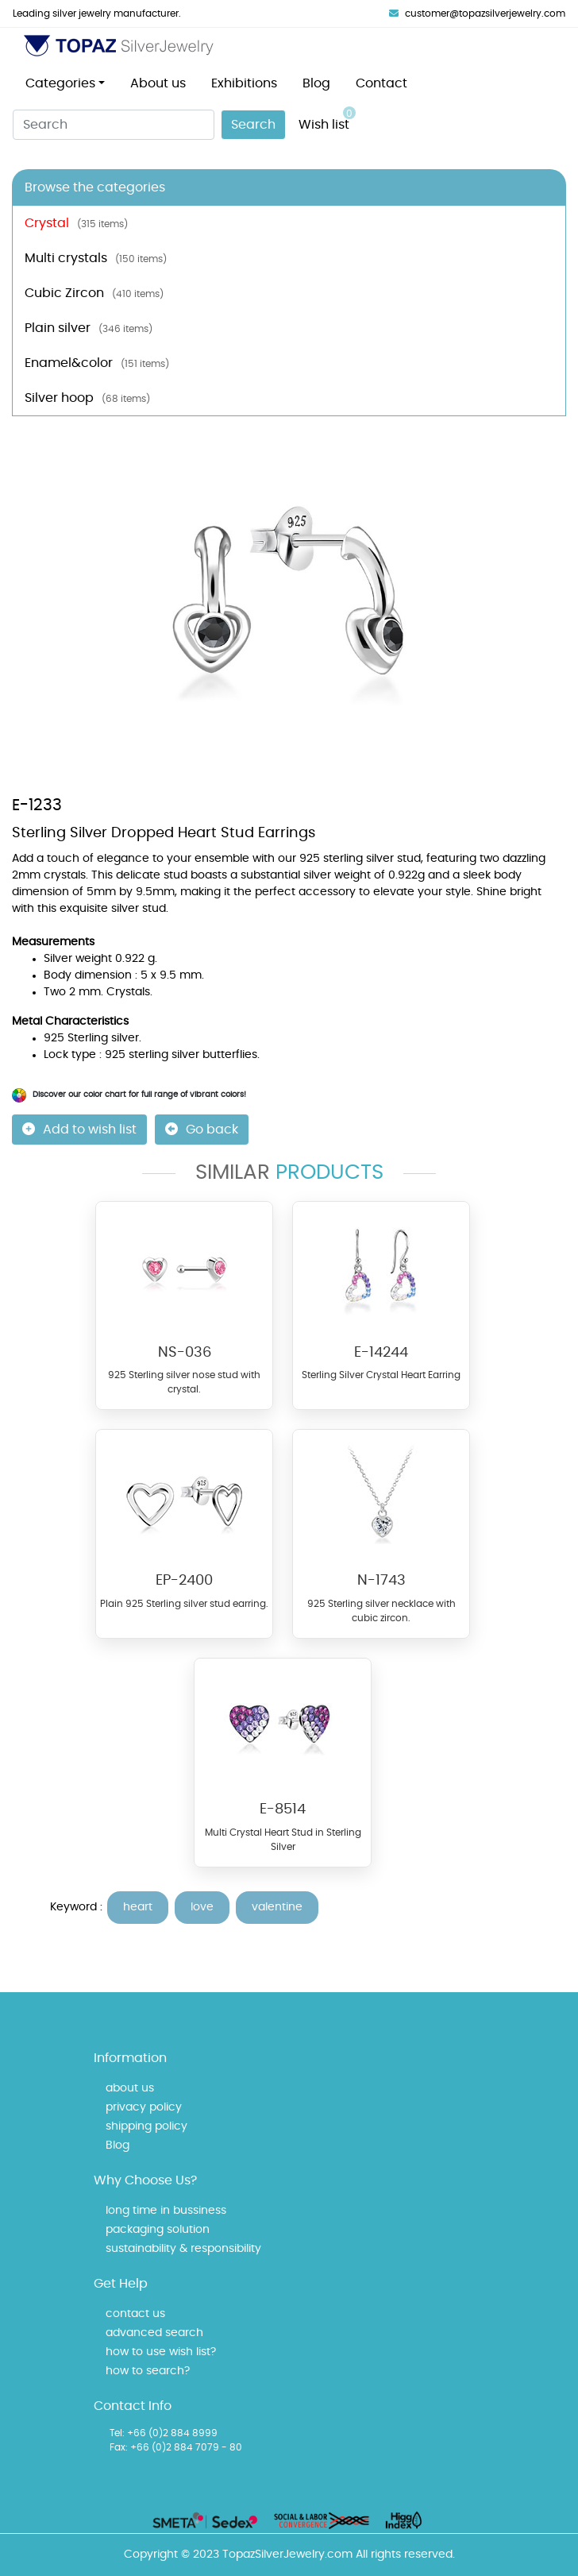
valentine (277, 1907)
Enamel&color (97, 363)
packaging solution (158, 2229)
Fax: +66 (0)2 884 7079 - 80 (176, 2447)
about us (130, 2088)
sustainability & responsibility (183, 2248)
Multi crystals (96, 258)
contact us (135, 2313)
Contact (381, 83)
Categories (60, 83)
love (202, 1907)
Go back (201, 1129)
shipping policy (146, 2126)
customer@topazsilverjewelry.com (477, 13)
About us (158, 83)
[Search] (113, 125)
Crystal (76, 223)
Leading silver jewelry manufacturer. (97, 13)
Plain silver (88, 328)
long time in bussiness (166, 2210)
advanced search (154, 2332)
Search (253, 124)
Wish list (327, 118)
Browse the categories (95, 187)
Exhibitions (244, 83)
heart (137, 1907)
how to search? (148, 2371)
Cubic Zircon (94, 293)
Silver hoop (87, 398)
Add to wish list (79, 1129)
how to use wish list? (161, 2352)
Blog (316, 83)
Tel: (117, 2433)
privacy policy (144, 2107)
